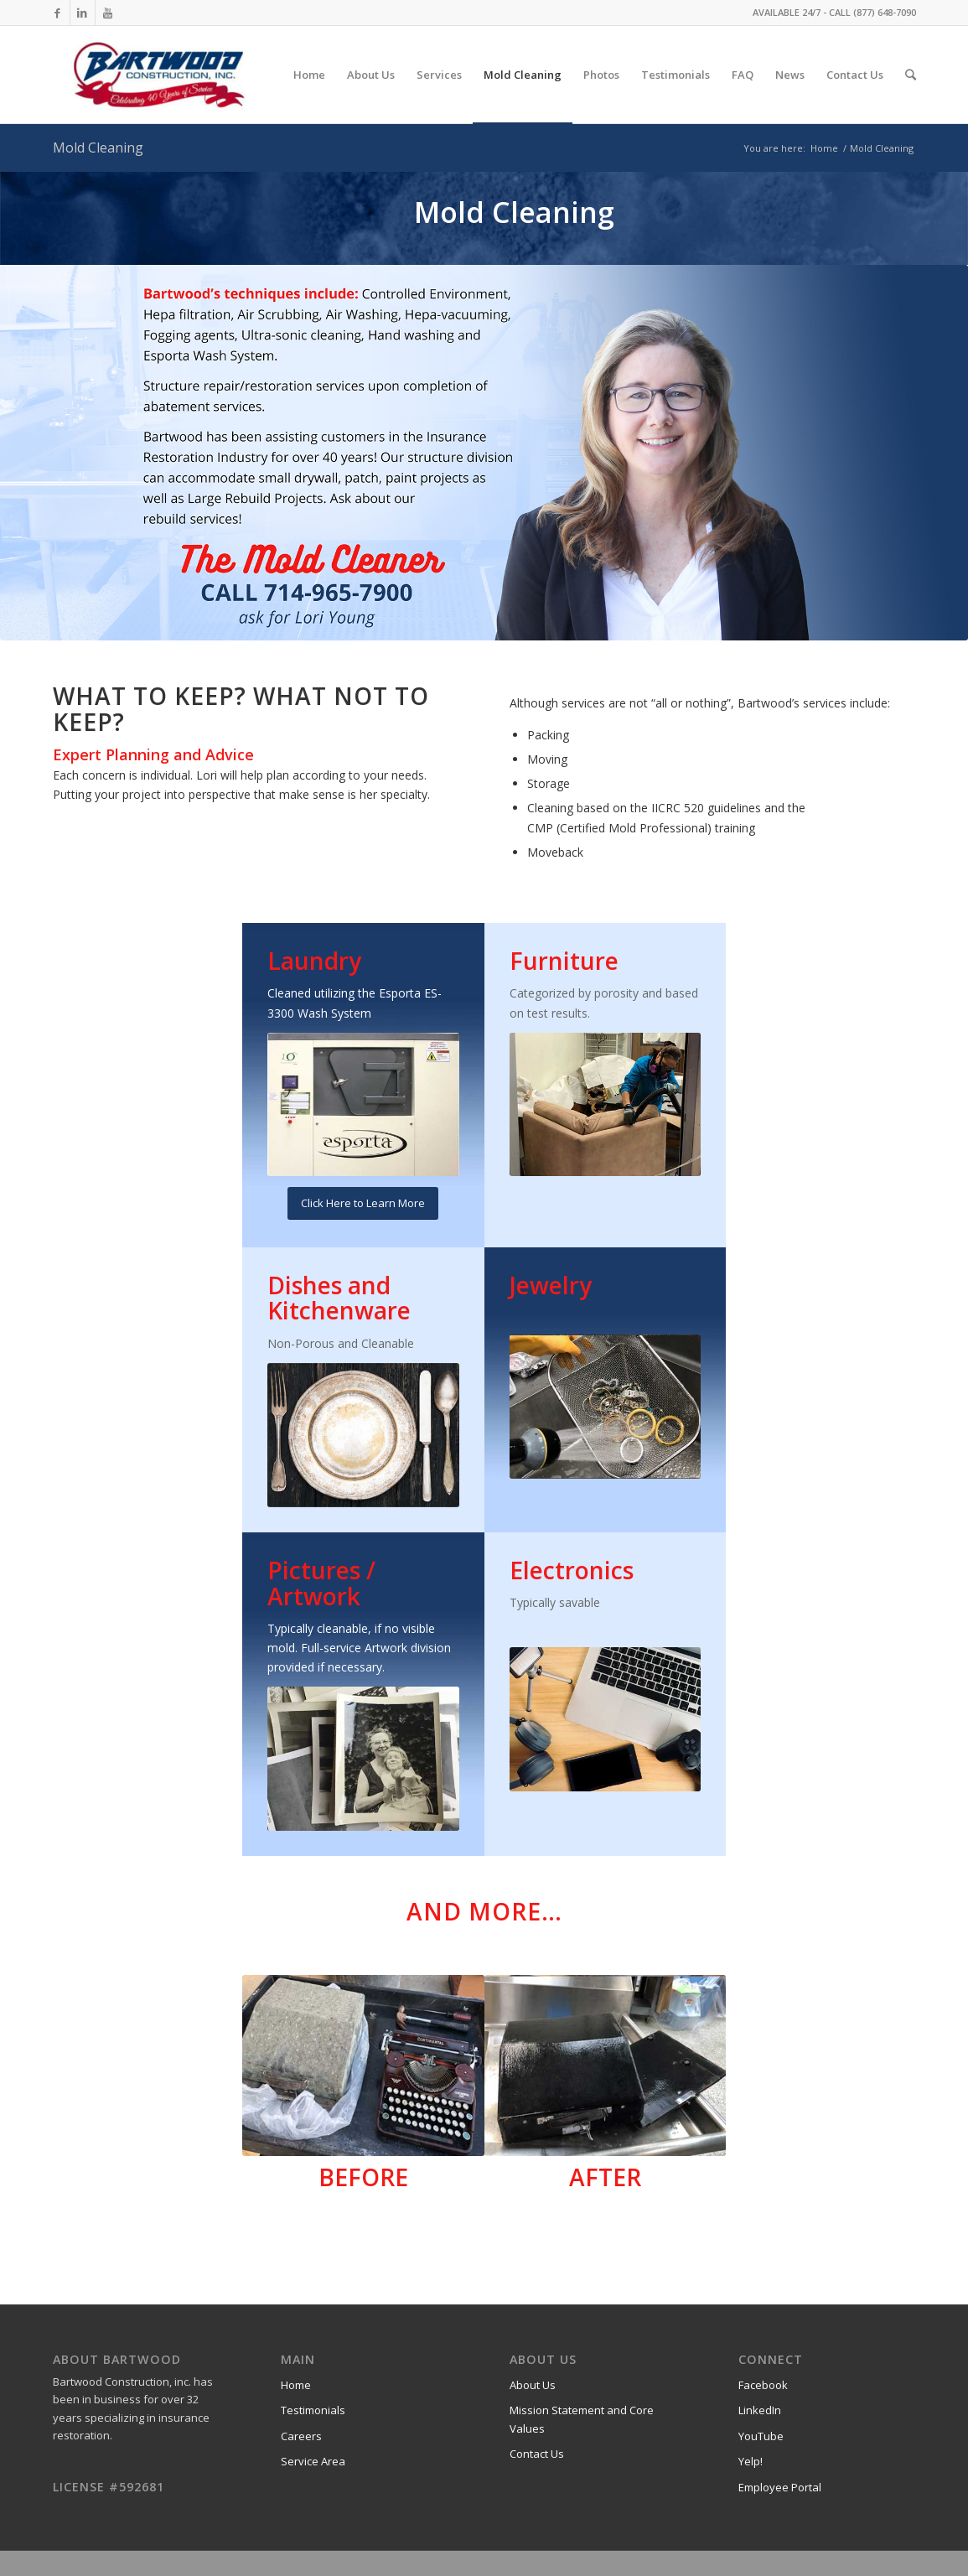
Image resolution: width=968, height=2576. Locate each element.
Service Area (313, 2461)
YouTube (761, 2436)
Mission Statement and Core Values (582, 2418)
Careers (301, 2436)
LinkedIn (759, 2410)
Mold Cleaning (98, 147)
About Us (533, 2384)
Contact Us (537, 2453)
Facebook (763, 2384)
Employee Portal (779, 2487)
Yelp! (750, 2461)
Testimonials (313, 2410)
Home (824, 148)
